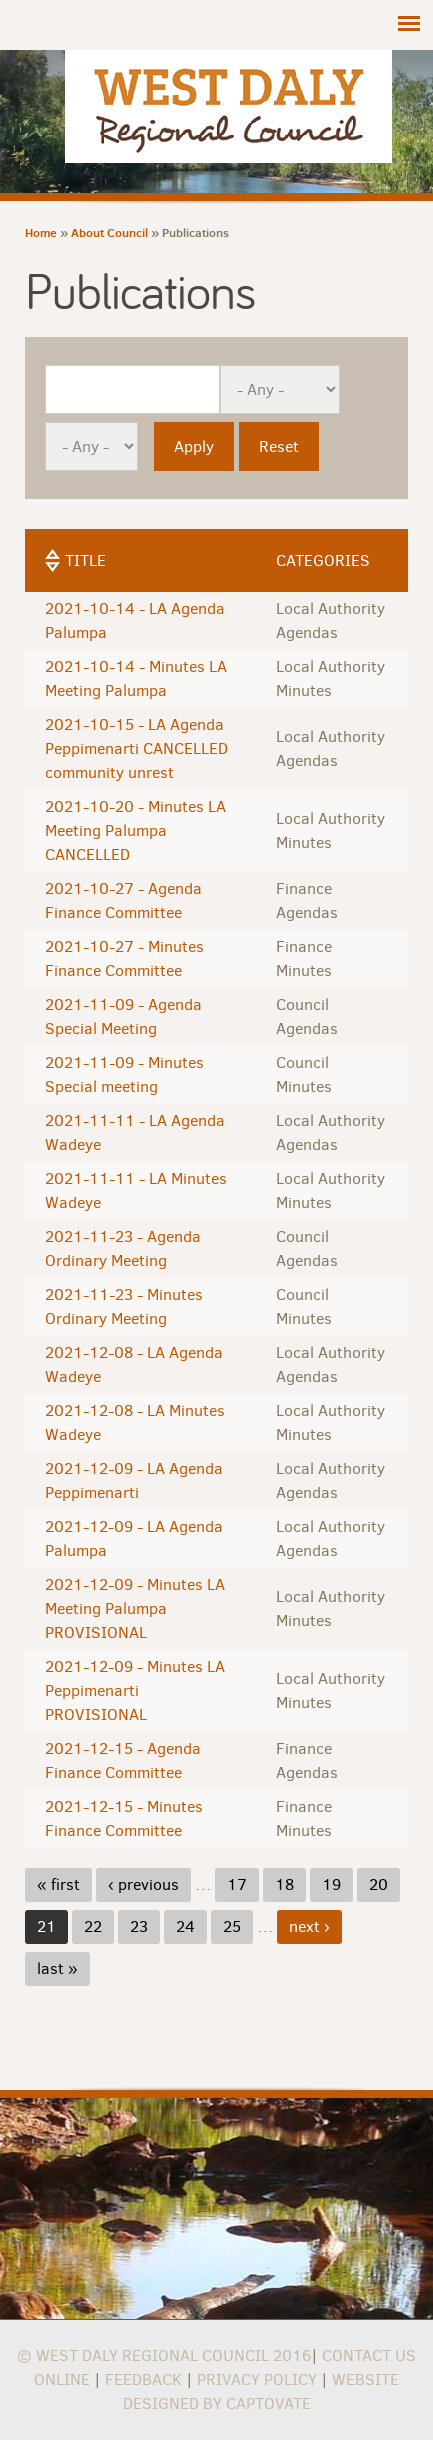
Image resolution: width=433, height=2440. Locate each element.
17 (237, 1884)
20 (378, 1884)
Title (85, 560)
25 (232, 1926)
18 (284, 1884)
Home (41, 232)
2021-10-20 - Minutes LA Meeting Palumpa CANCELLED (135, 830)
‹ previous (143, 1884)
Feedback (143, 2379)
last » (57, 1968)
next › (309, 1926)
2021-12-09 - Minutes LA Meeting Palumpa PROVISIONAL (135, 1608)
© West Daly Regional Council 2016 (164, 2355)
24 (185, 1926)
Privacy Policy (257, 2379)
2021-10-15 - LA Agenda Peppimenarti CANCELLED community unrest (136, 748)
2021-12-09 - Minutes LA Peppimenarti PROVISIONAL (135, 1690)
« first (58, 1884)
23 (139, 1926)
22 (93, 1926)
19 (331, 1884)
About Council (109, 232)
